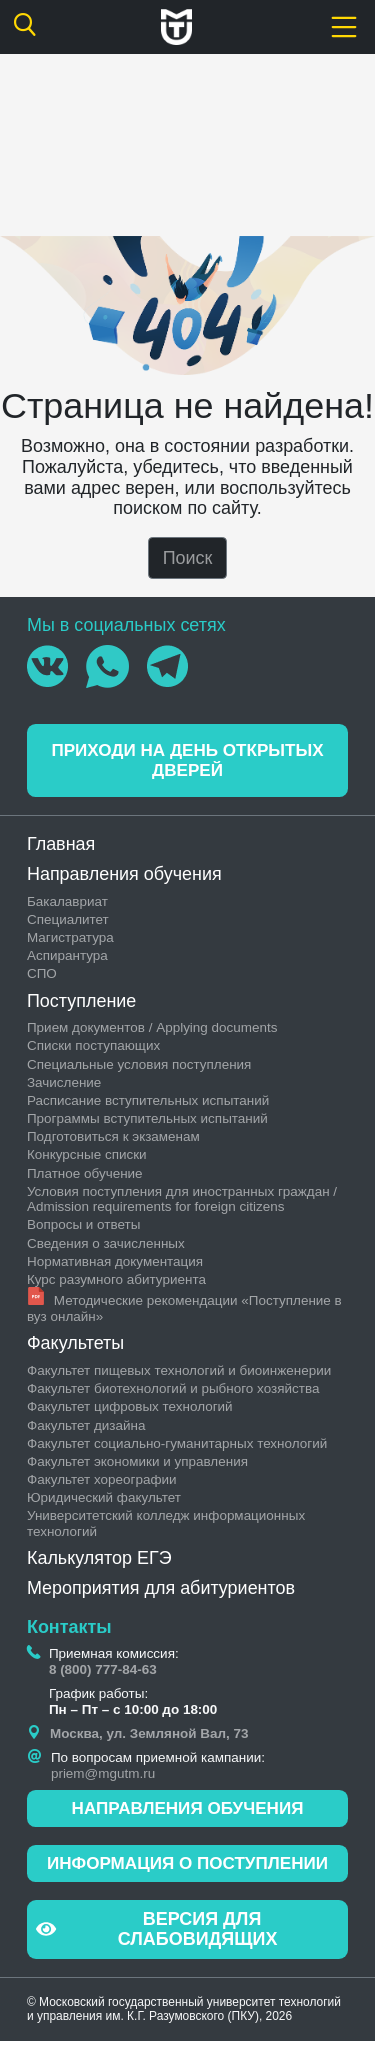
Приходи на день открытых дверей (188, 762)
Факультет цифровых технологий (130, 1410)
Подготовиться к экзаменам (113, 1140)
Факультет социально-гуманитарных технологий (177, 1446)
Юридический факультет (104, 1501)
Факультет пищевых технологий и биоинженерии (179, 1374)
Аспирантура (67, 959)
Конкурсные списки (87, 1158)
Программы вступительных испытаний (147, 1122)
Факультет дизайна (86, 1428)
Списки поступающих (93, 1049)
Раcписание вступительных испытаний (148, 1104)
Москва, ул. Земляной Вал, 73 (149, 1737)
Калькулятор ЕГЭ (99, 1562)
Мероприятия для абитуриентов (161, 1592)
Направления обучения (124, 878)
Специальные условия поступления (139, 1067)
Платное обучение (85, 1176)
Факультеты (75, 1347)
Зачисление (64, 1086)
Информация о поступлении (187, 1870)
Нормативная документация (115, 1265)
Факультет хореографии (102, 1483)
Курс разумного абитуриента (116, 1283)
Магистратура (70, 941)
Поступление (81, 1004)
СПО (42, 977)
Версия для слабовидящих (157, 1936)
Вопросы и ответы (83, 1228)
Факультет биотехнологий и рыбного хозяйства (173, 1392)
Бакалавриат (67, 904)
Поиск (188, 558)
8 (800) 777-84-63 (103, 1672)
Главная (61, 848)
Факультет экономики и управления (137, 1465)
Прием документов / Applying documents (152, 1031)
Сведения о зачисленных (106, 1246)
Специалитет (68, 922)
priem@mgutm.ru (103, 1777)
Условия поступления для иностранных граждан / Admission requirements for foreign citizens (182, 1203)
